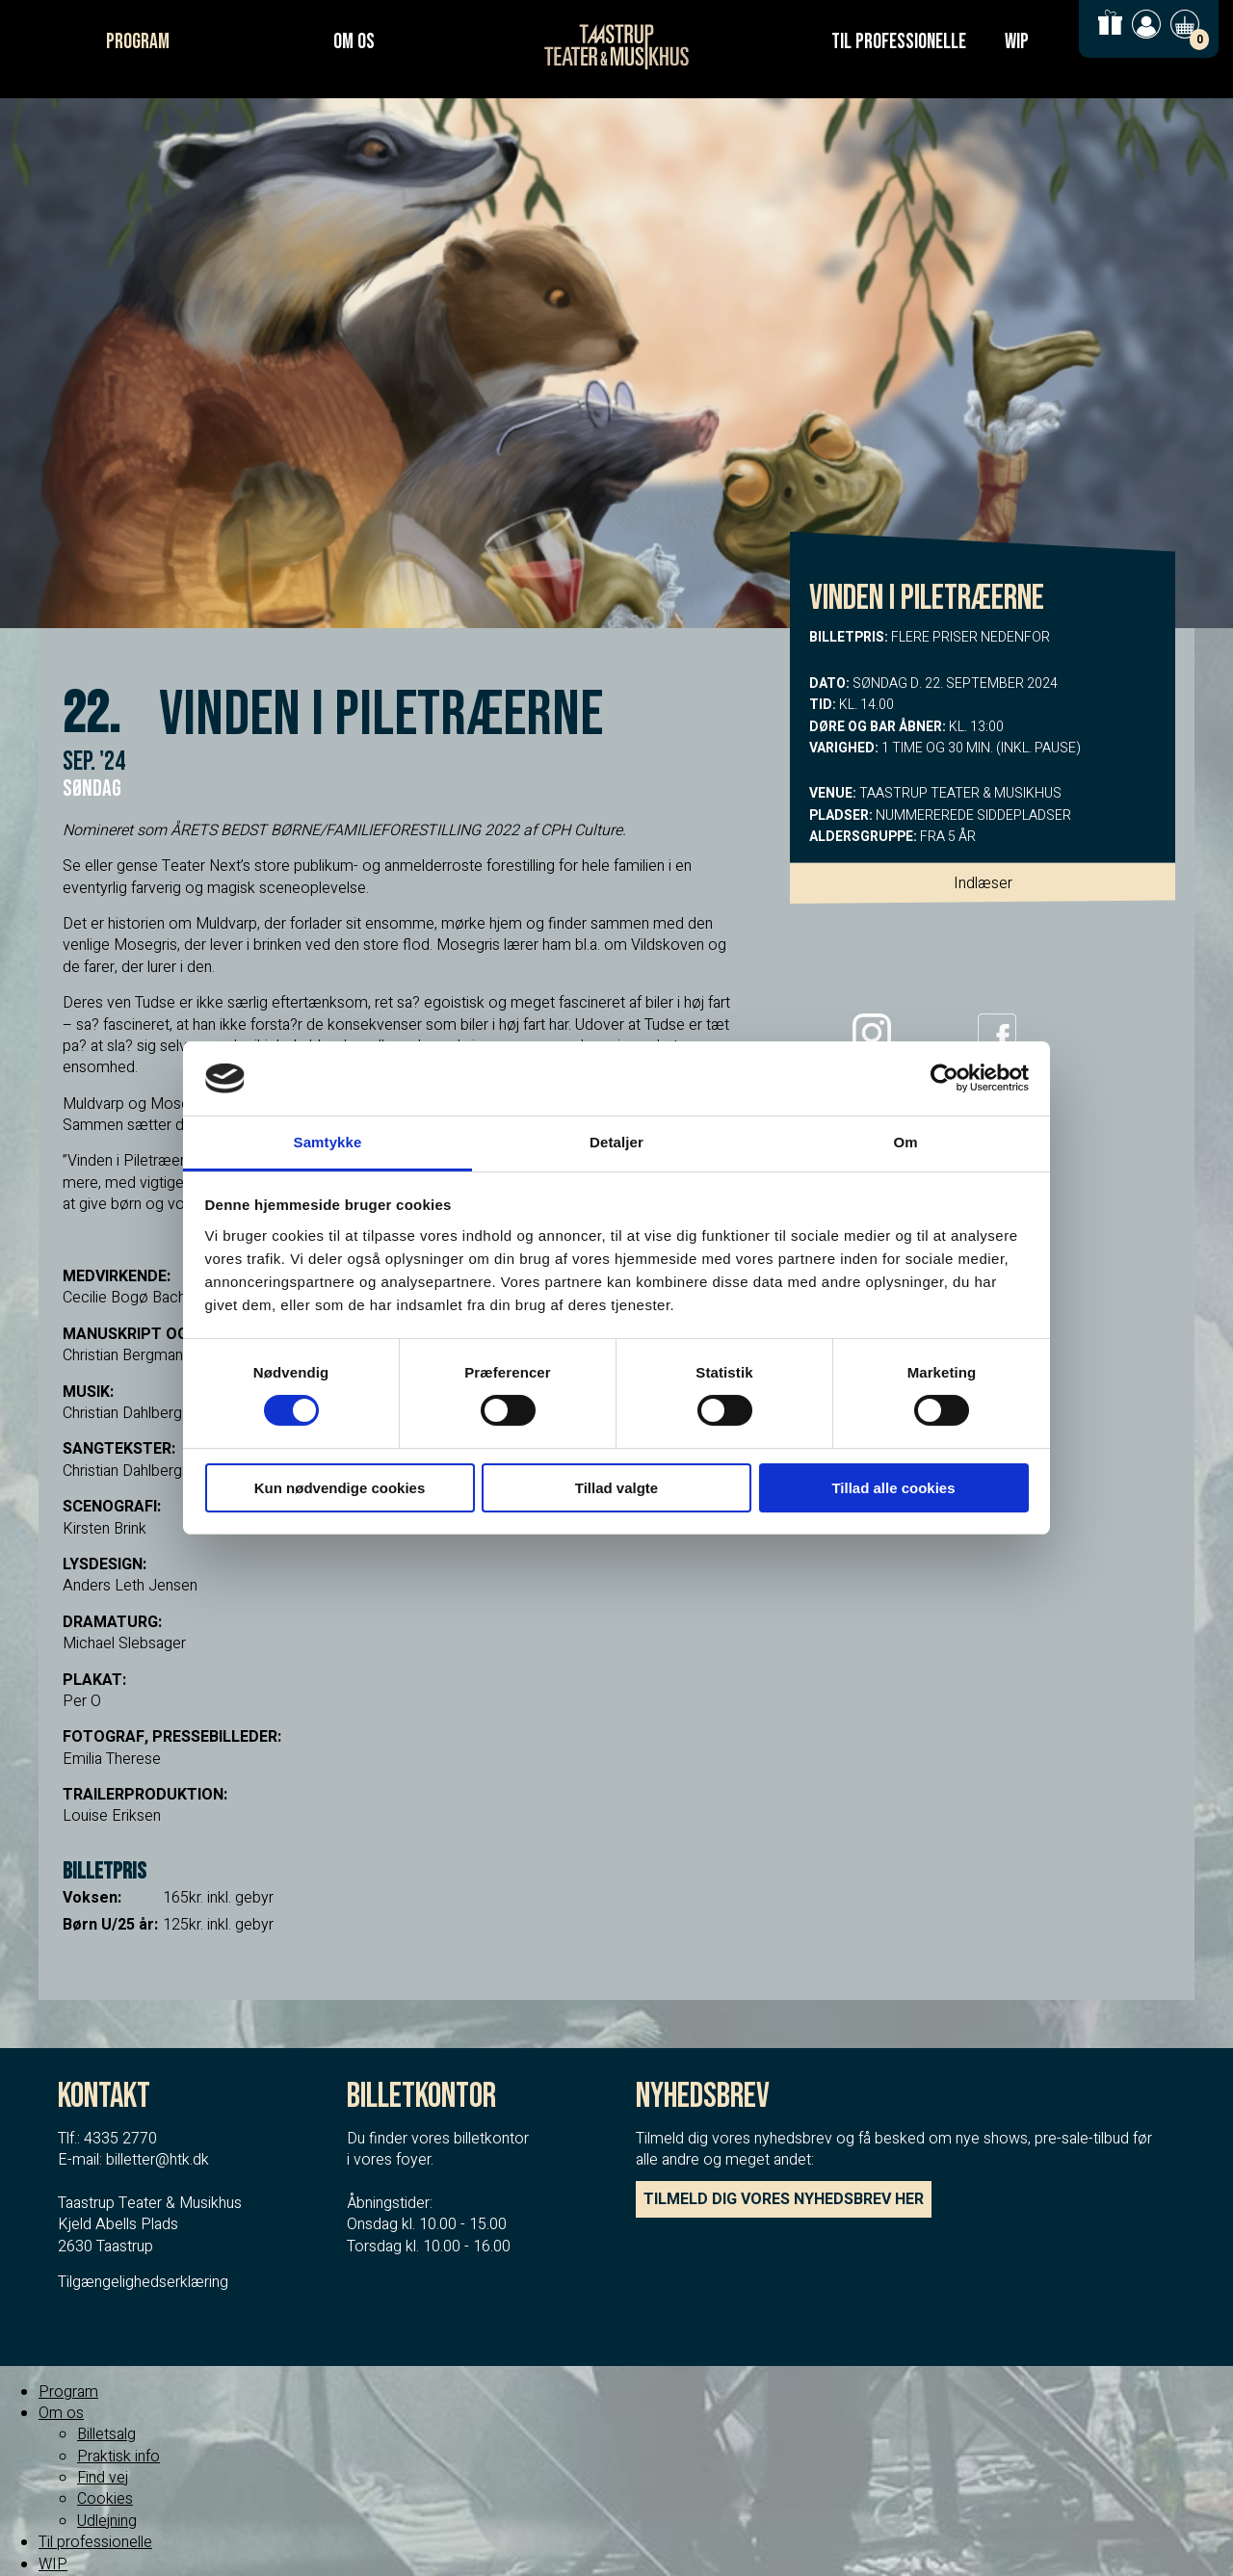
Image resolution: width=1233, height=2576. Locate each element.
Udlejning (107, 2521)
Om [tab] (905, 1142)
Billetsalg (106, 2434)
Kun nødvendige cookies (340, 1488)
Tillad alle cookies (893, 1488)
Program (138, 42)
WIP (1017, 42)
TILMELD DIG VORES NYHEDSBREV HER (783, 2199)
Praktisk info (118, 2456)
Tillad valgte (616, 1488)
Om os (354, 42)
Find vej (102, 2477)
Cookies (105, 2498)
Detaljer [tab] (616, 1142)
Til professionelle (898, 42)
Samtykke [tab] (328, 1142)
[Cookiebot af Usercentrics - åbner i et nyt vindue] (944, 1078)
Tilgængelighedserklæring (143, 2282)
